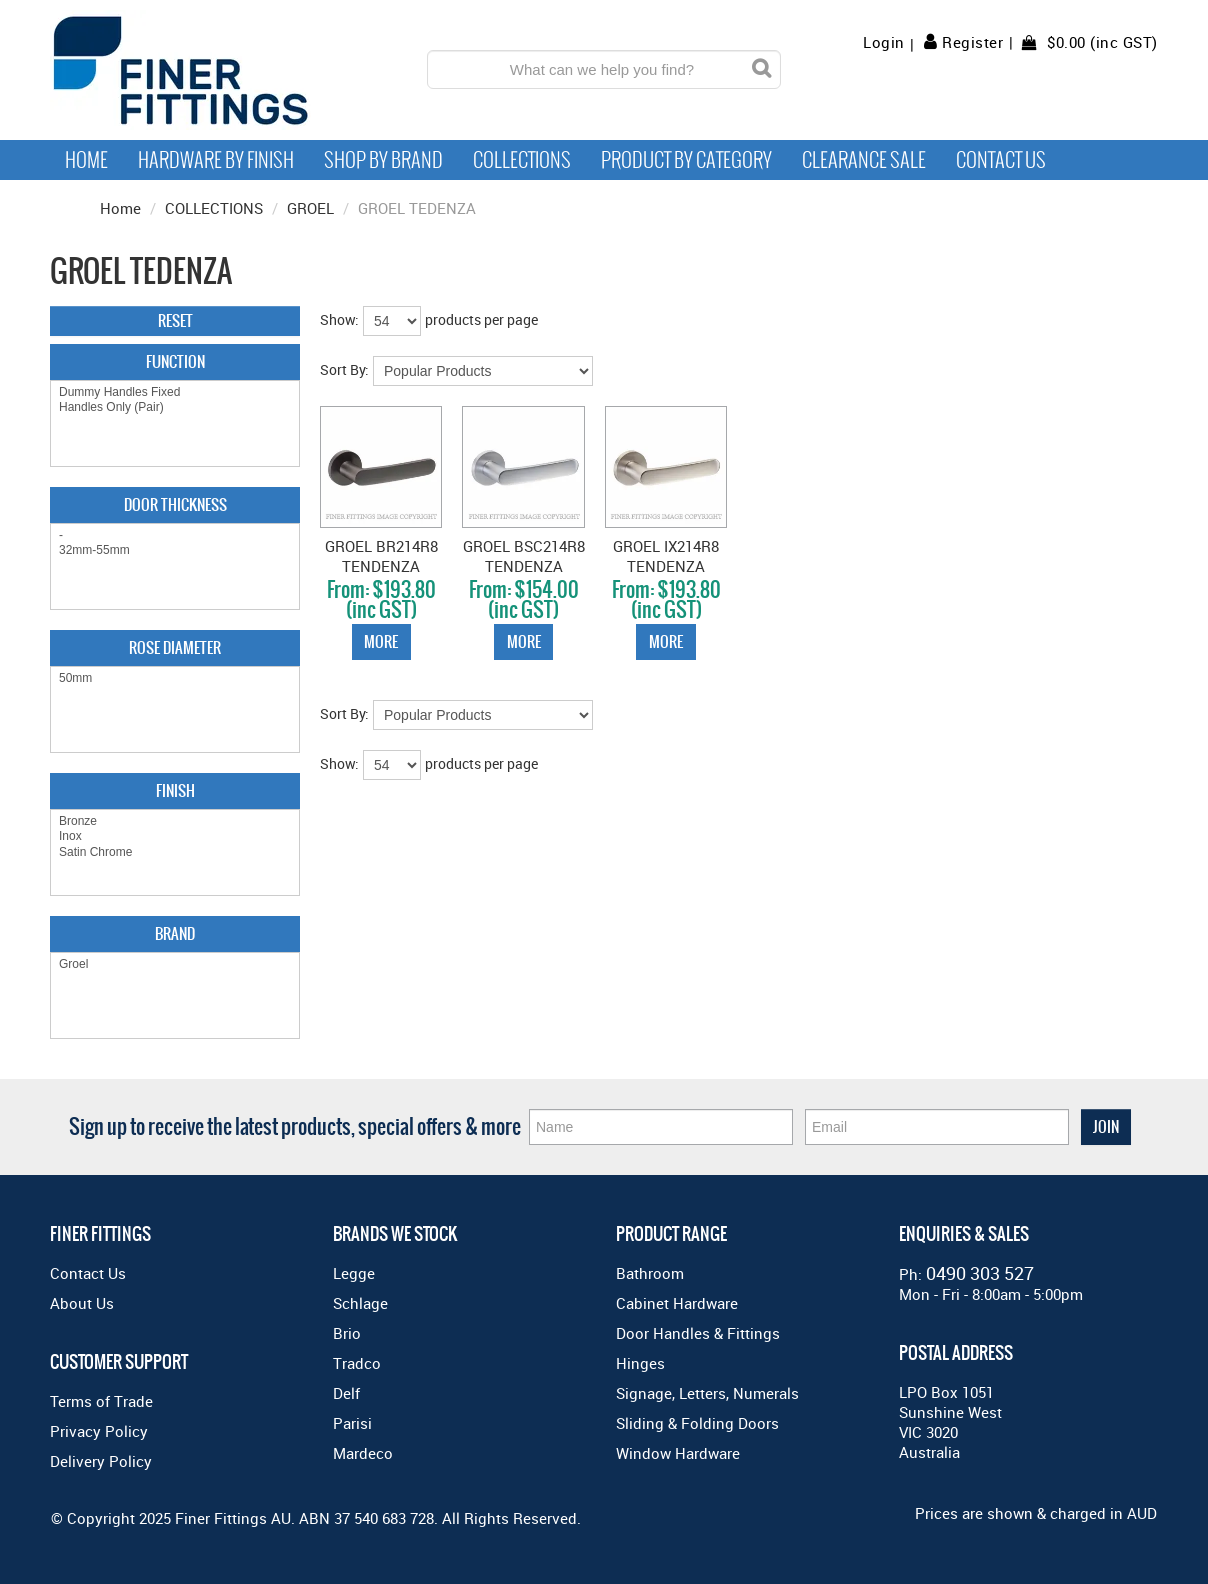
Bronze (175, 821)
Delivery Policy (101, 1461)
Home (86, 160)
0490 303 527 (980, 1273)
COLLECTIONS (214, 208)
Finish (175, 790)
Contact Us (1001, 160)
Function (175, 361)
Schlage (360, 1303)
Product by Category (686, 160)
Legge (354, 1273)
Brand (175, 933)
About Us (82, 1303)
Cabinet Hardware (677, 1303)
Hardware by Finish (216, 160)
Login (884, 42)
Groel (175, 964)
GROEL (310, 208)
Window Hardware (678, 1453)
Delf (346, 1393)
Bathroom (650, 1273)
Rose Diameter (175, 647)
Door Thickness (175, 504)
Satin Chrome (175, 852)
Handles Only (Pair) (175, 407)
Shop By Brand (383, 160)
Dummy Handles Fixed (175, 392)
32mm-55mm (175, 550)
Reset (175, 320)
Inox (175, 836)
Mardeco (363, 1453)
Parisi (352, 1423)
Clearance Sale (864, 160)
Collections (522, 160)
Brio (347, 1333)
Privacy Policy (99, 1431)
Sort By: (344, 369)
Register (972, 42)
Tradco (357, 1363)
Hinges (640, 1363)
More (381, 641)
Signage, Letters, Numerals (707, 1393)
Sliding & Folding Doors (697, 1423)
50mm (175, 678)
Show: (339, 319)
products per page (481, 319)
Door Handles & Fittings (698, 1333)
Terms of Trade (101, 1401)
